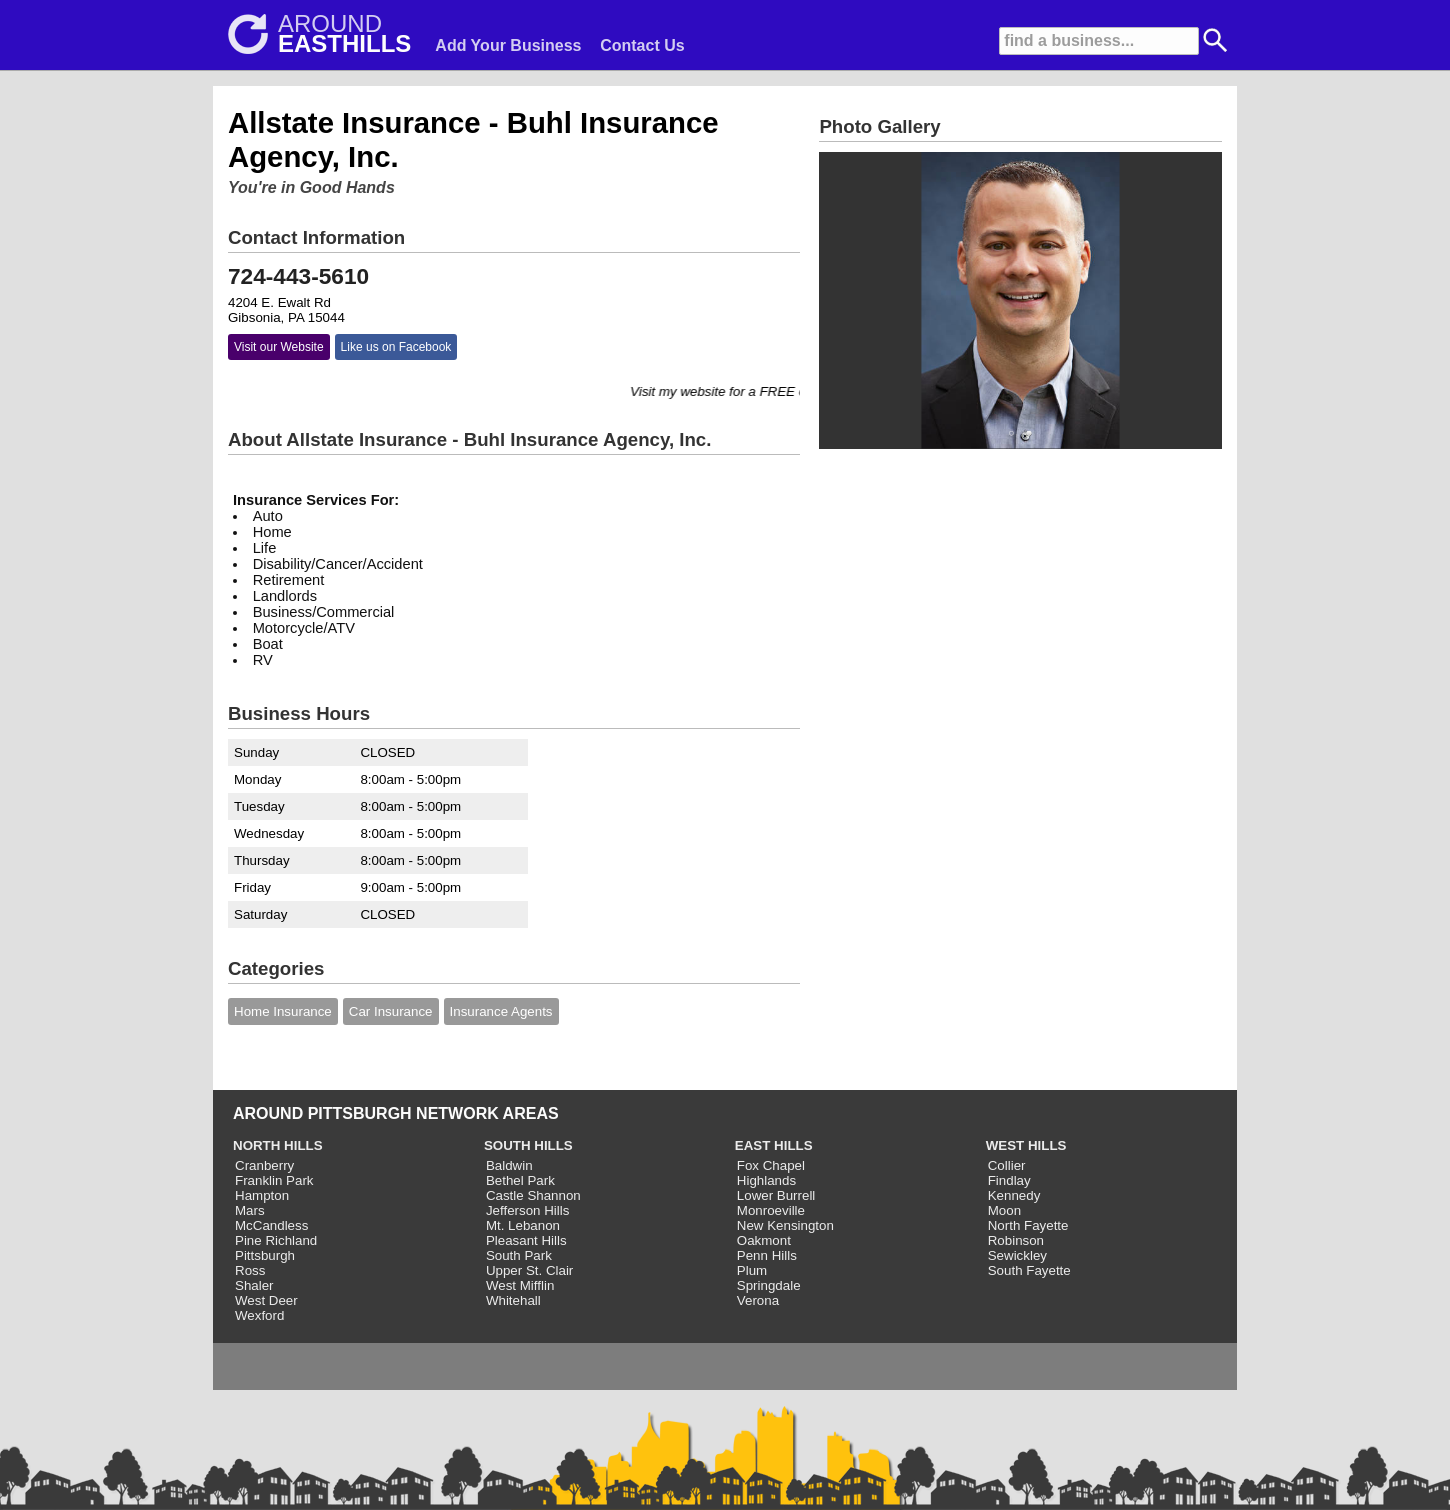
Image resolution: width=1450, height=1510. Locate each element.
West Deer (266, 1300)
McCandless (271, 1225)
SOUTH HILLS (528, 1145)
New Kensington (785, 1225)
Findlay (1009, 1180)
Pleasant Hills (526, 1240)
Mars (250, 1210)
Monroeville (771, 1210)
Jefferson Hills (527, 1210)
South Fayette (1029, 1270)
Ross (250, 1270)
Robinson (1016, 1240)
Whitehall (513, 1300)
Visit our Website (279, 347)
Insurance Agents (501, 1011)
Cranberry (264, 1165)
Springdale (769, 1285)
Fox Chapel (771, 1165)
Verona (758, 1300)
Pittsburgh (265, 1255)
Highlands (766, 1180)
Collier (1007, 1165)
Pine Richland (276, 1240)
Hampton (262, 1195)
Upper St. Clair (529, 1270)
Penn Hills (767, 1255)
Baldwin (509, 1165)
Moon (1004, 1210)
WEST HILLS (1026, 1145)
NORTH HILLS (278, 1145)
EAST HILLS (774, 1145)
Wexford (259, 1315)
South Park (519, 1255)
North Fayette (1028, 1225)
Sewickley (1017, 1255)
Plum (752, 1270)
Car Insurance (391, 1011)
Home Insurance (283, 1011)
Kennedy (1014, 1195)
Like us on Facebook (396, 347)
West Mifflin (520, 1285)
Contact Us (642, 45)
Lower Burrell (776, 1195)
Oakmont (764, 1240)
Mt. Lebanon (523, 1225)
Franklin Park (274, 1180)
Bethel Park (520, 1180)
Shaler (254, 1285)
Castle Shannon (533, 1195)
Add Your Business (508, 45)
